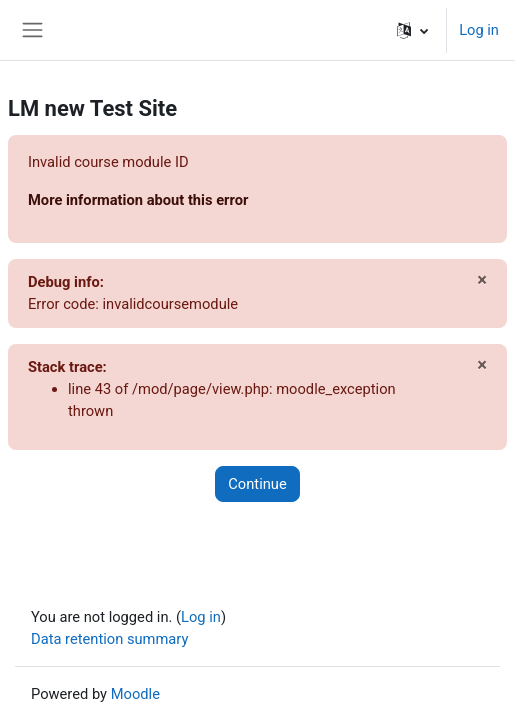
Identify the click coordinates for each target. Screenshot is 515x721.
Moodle (135, 694)
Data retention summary (109, 639)
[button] (412, 30)
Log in (479, 30)
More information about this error (138, 200)
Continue (257, 484)
